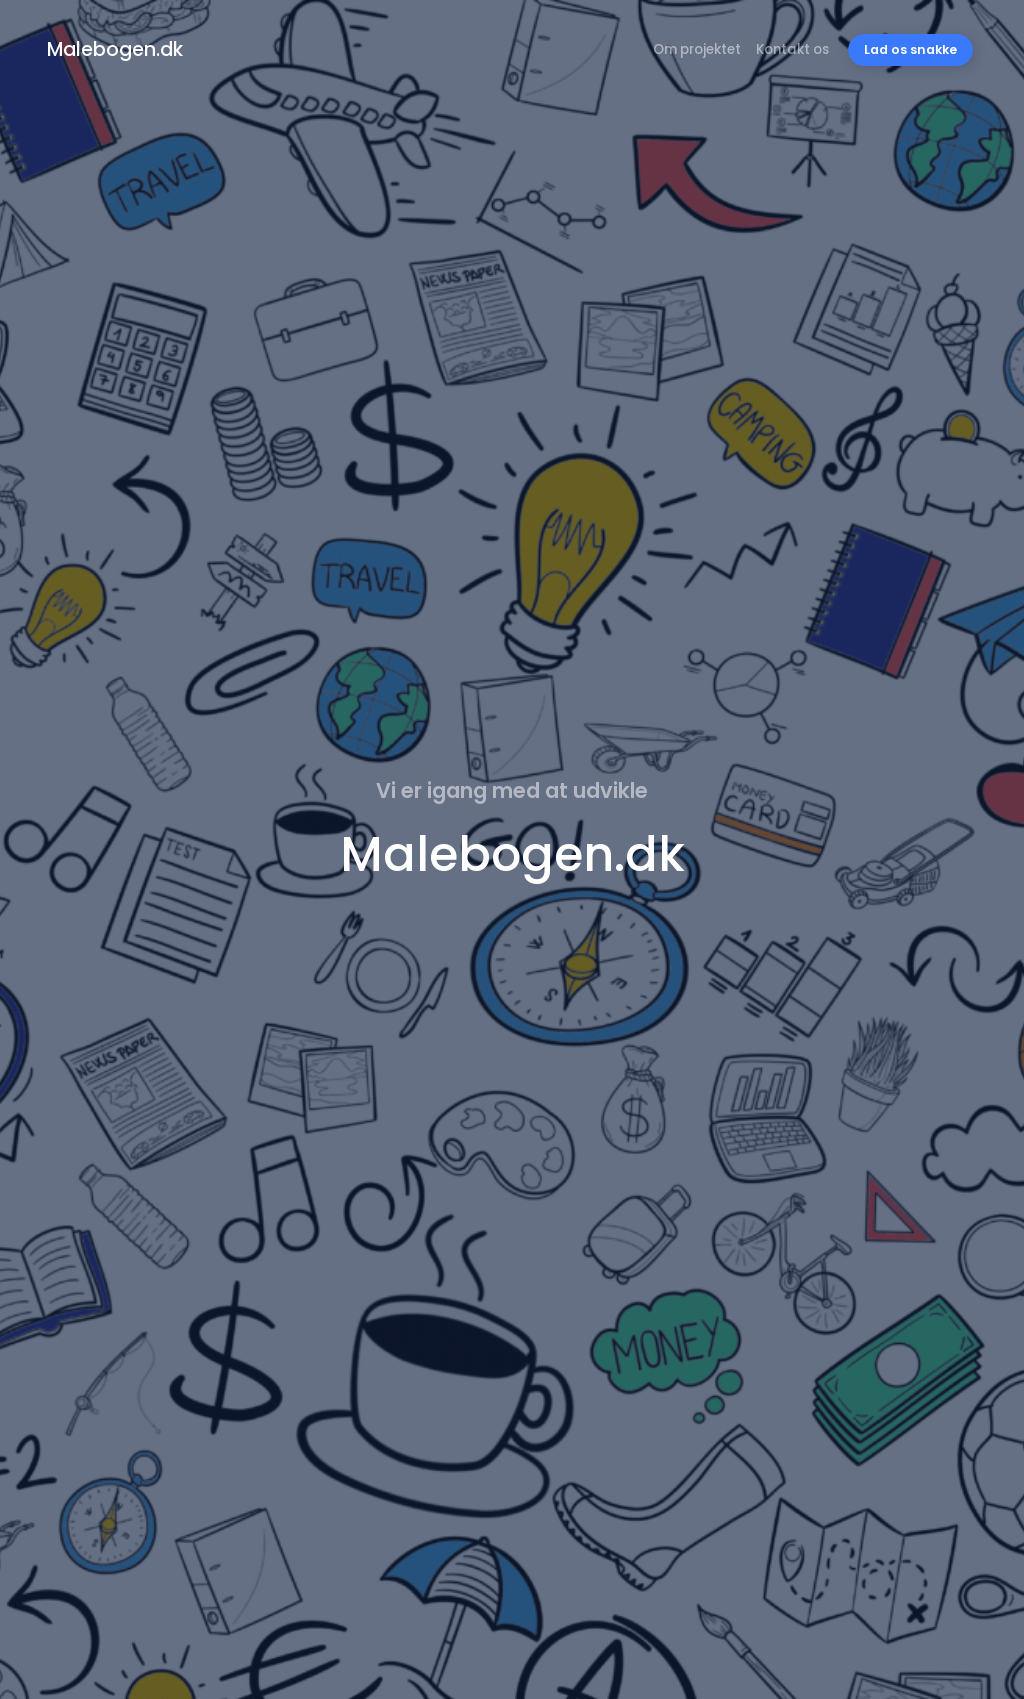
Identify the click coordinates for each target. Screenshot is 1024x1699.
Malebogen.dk (115, 49)
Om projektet (697, 49)
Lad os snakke (910, 49)
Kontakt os (792, 49)
